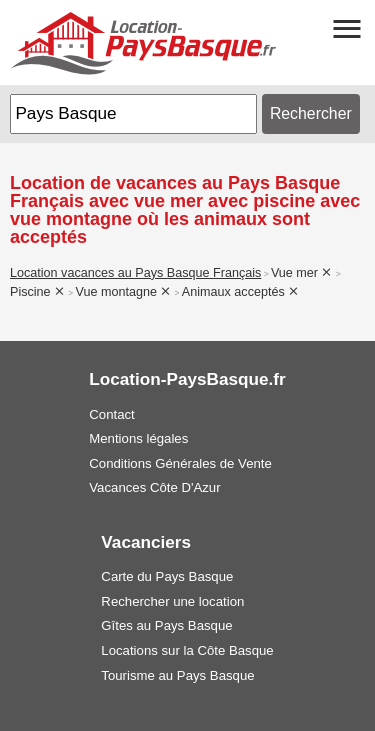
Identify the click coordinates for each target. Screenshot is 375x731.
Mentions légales (138, 438)
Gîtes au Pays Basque (166, 625)
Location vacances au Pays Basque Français (135, 273)
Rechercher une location (172, 601)
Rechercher (311, 113)
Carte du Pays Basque (167, 576)
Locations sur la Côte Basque (187, 650)
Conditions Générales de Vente (180, 463)
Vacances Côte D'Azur (154, 487)
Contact (111, 414)
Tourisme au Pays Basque (177, 675)
